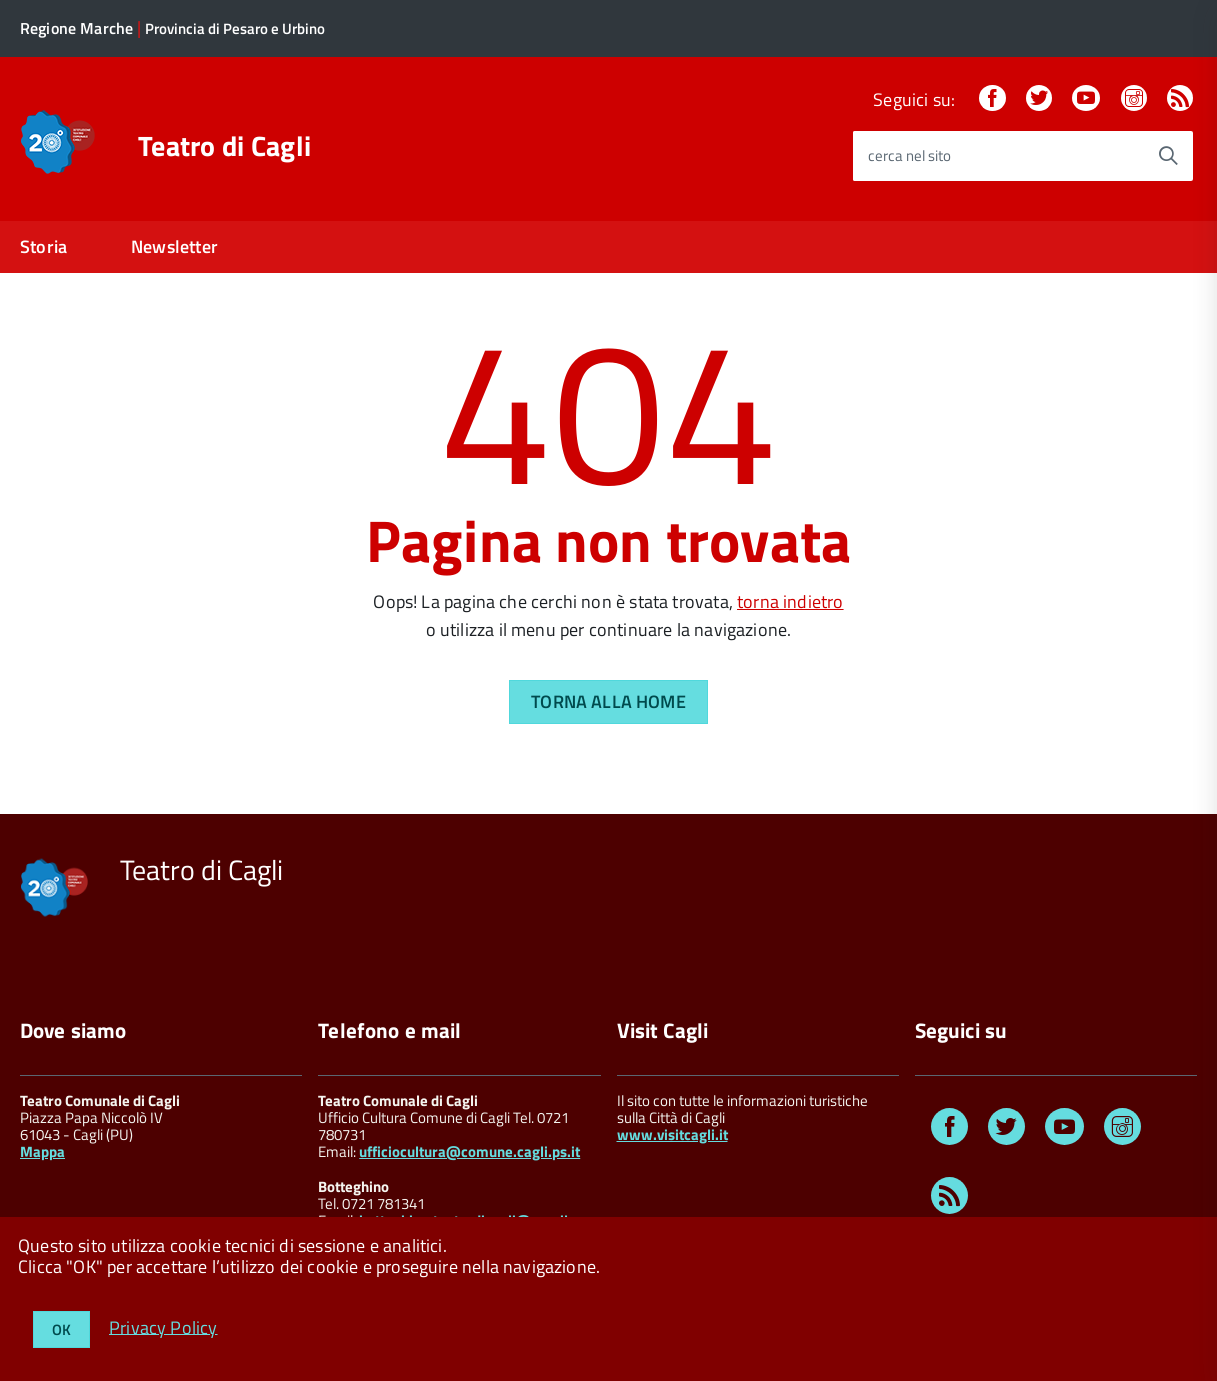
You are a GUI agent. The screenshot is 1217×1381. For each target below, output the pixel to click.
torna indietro (790, 601)
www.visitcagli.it (672, 1134)
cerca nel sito (909, 155)
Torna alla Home (608, 701)
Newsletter (174, 246)
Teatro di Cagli (224, 146)
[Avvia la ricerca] (1168, 156)
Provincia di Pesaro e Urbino (235, 28)
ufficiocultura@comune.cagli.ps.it (469, 1151)
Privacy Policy (163, 1326)
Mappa (42, 1151)
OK (61, 1329)
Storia (43, 246)
